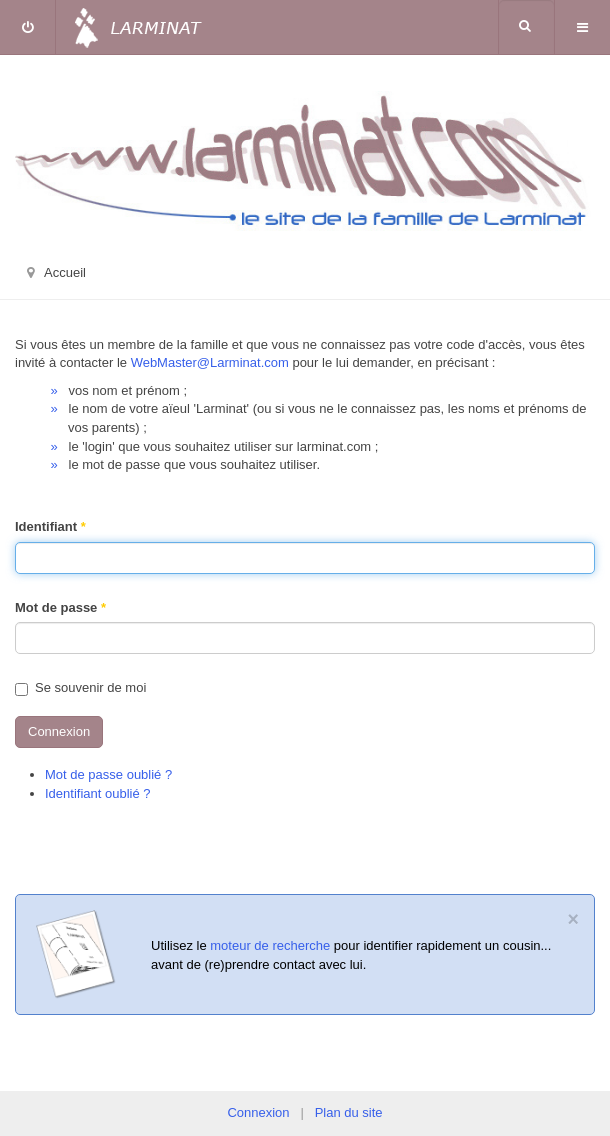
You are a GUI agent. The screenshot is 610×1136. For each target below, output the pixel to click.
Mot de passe (60, 607)
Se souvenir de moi (80, 687)
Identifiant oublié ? (98, 793)
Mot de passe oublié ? (108, 774)
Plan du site (349, 1112)
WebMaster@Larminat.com (210, 362)
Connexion (59, 731)
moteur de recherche (270, 945)
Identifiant (50, 526)
